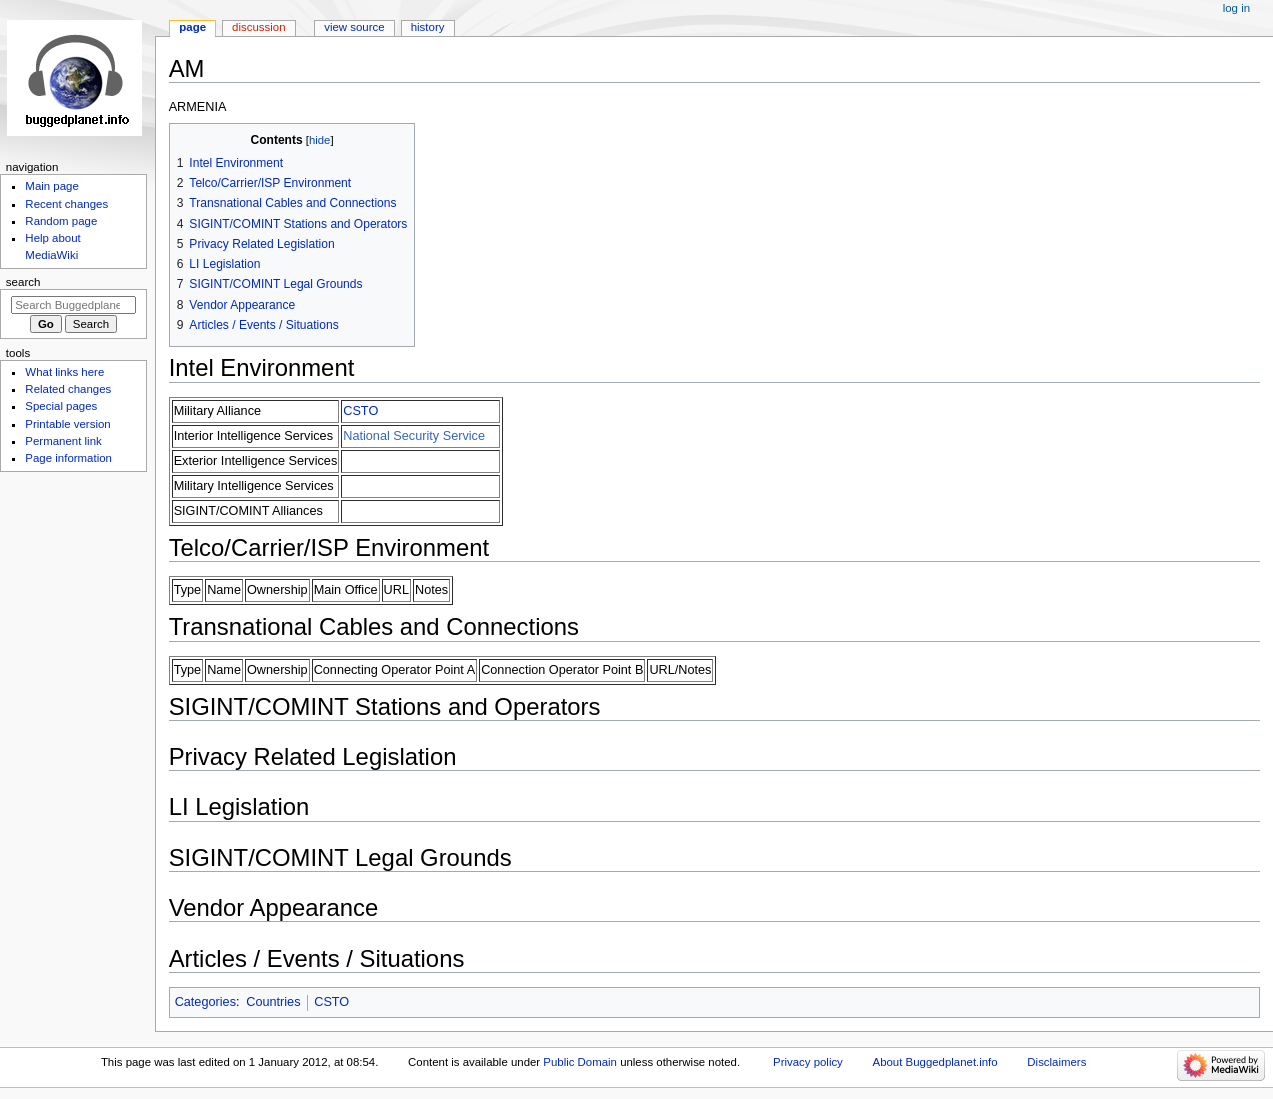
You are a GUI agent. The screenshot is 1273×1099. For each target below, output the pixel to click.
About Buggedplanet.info (935, 1062)
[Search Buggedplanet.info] (73, 305)
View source (354, 27)
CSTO (360, 411)
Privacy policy (808, 1062)
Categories (205, 1002)
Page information (68, 458)
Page (192, 27)
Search (23, 282)
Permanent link (63, 441)
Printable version (67, 424)
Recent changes (66, 204)
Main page (52, 186)
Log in (1236, 8)
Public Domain (580, 1062)
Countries (273, 1002)
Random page (61, 221)
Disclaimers (1056, 1062)
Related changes (68, 389)
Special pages (61, 406)
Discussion (258, 27)
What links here (64, 372)
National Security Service (414, 436)
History (428, 27)
